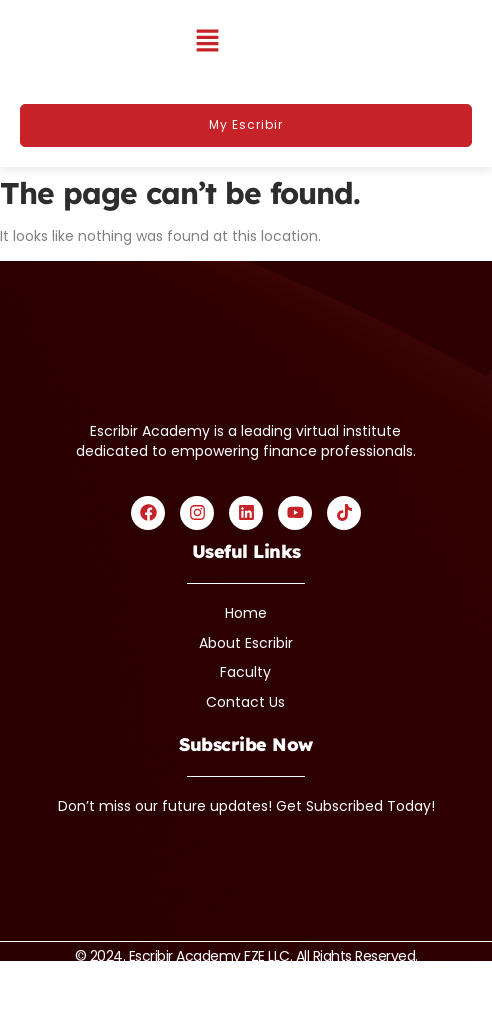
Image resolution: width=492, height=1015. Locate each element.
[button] (207, 42)
